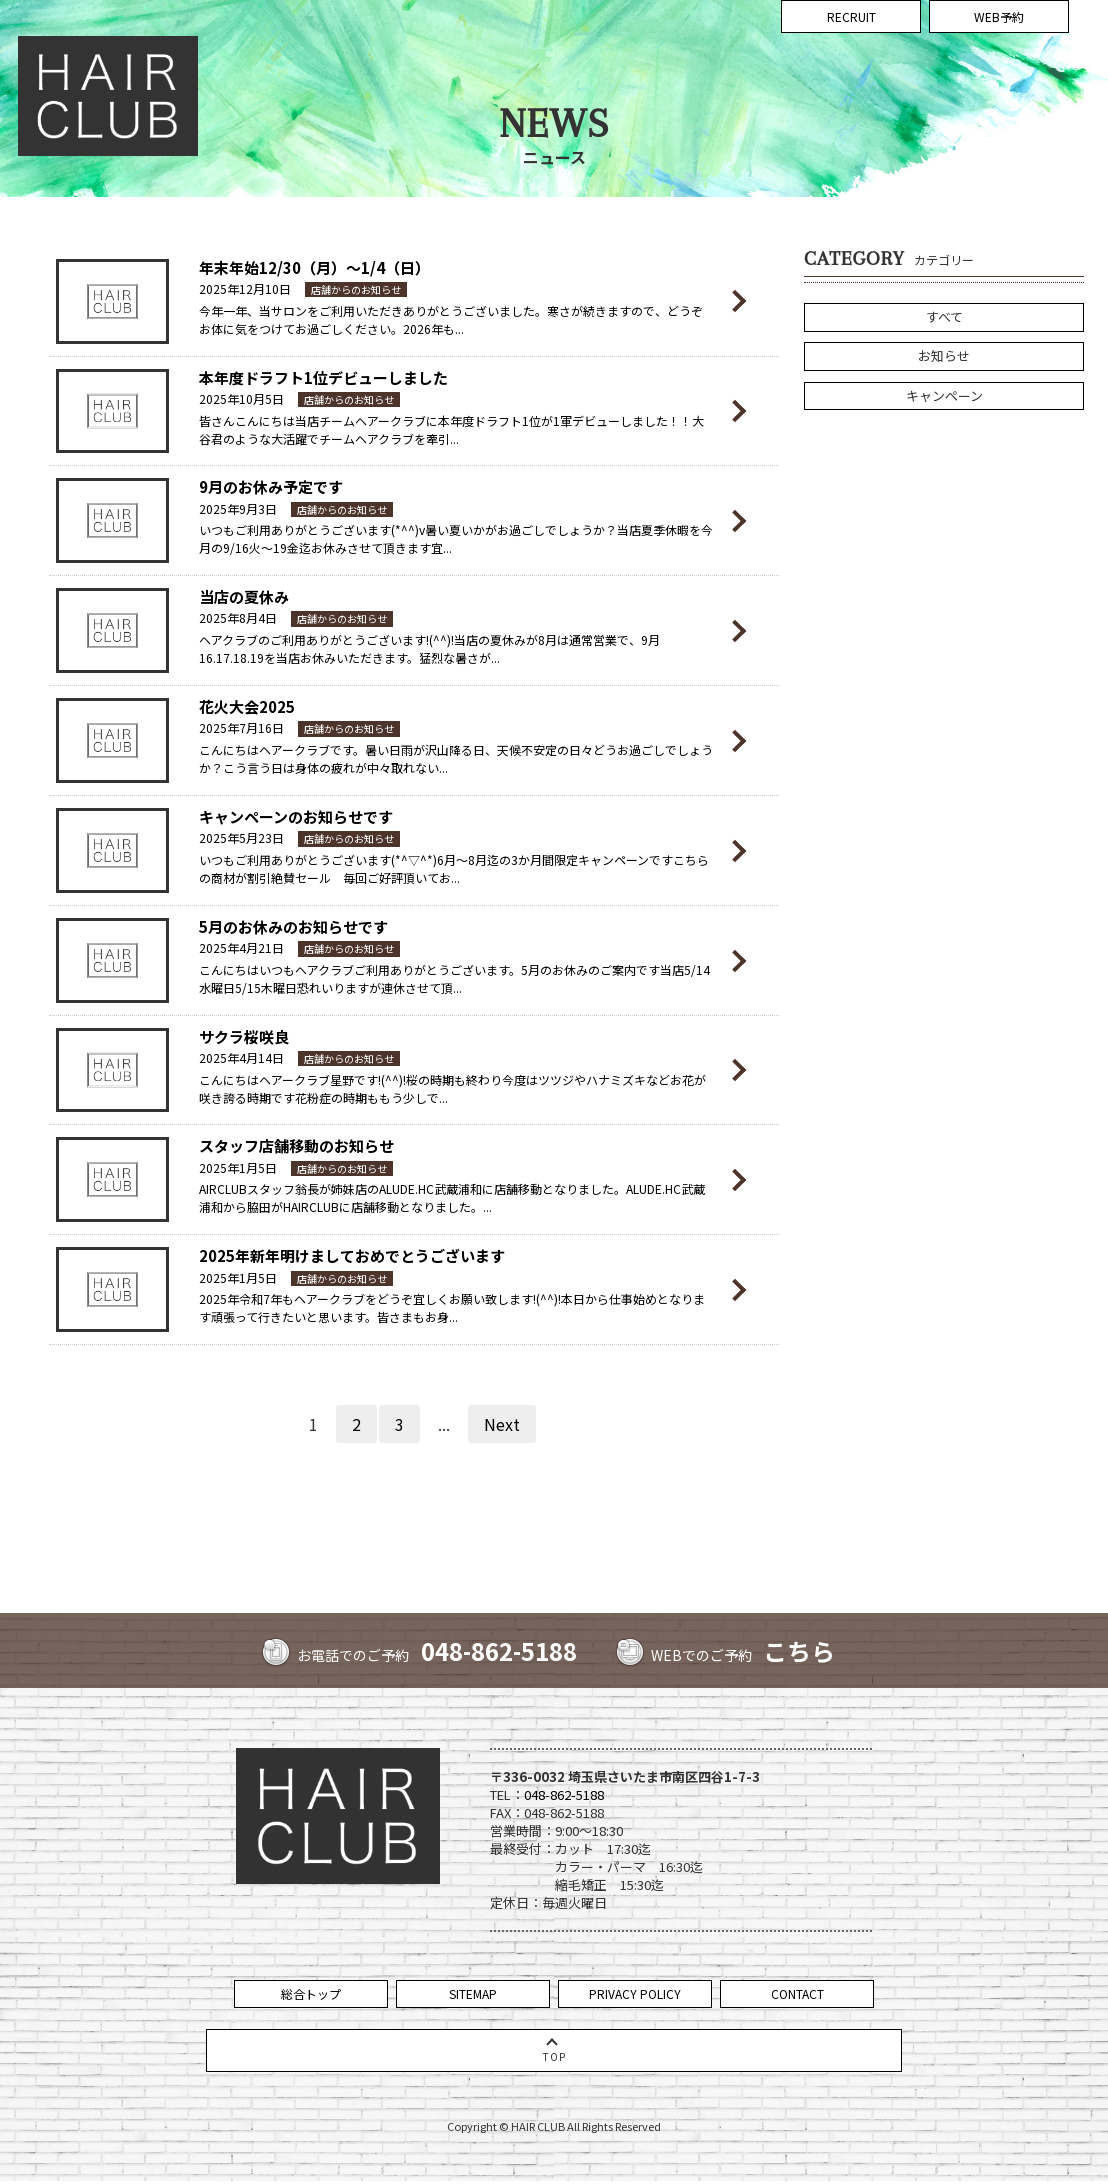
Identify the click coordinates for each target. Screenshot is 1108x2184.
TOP (439, 48)
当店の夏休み (244, 596)
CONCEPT (490, 48)
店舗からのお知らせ (356, 289)
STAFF (699, 48)
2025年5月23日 (241, 837)
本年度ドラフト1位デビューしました (323, 377)
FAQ (939, 48)
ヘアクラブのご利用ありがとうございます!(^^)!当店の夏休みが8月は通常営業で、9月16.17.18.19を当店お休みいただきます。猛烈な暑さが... (429, 648)
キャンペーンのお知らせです (296, 816)
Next (502, 1424)
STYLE (745, 48)
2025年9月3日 (238, 508)
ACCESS (984, 48)
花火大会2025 (247, 706)
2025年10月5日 (241, 398)
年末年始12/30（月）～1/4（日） (314, 267)
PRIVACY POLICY (635, 1993)
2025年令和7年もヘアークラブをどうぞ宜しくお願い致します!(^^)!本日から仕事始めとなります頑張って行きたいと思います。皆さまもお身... (452, 1307)
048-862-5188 (499, 1650)
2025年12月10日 (245, 288)
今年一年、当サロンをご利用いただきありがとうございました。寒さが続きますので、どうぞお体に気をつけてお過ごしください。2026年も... (451, 319)
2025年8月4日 (238, 617)
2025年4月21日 (241, 947)
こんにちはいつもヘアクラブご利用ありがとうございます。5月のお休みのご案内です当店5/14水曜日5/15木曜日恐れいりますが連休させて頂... (454, 978)
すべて (944, 316)
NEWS (545, 48)
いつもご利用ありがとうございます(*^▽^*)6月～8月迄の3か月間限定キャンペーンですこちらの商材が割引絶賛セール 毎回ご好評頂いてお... (454, 868)
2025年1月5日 (238, 1167)
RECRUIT (851, 97)
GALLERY (800, 48)
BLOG (853, 48)
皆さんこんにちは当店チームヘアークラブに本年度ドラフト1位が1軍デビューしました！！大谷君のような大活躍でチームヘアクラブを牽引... (451, 429)
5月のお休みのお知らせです (293, 926)
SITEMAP (473, 1993)
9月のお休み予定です (271, 486)
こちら (801, 1650)
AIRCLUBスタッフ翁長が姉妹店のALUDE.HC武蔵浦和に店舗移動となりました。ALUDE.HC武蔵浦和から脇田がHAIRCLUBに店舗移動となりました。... (452, 1197)
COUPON (645, 48)
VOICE (898, 48)
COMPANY (1046, 48)
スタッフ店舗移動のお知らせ (296, 1145)
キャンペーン (944, 398)
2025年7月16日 (241, 727)
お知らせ (944, 357)
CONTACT (797, 1993)
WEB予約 (999, 97)
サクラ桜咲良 (244, 1036)
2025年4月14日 (241, 1057)
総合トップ (311, 1993)
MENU (592, 48)
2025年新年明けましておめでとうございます (352, 1255)
